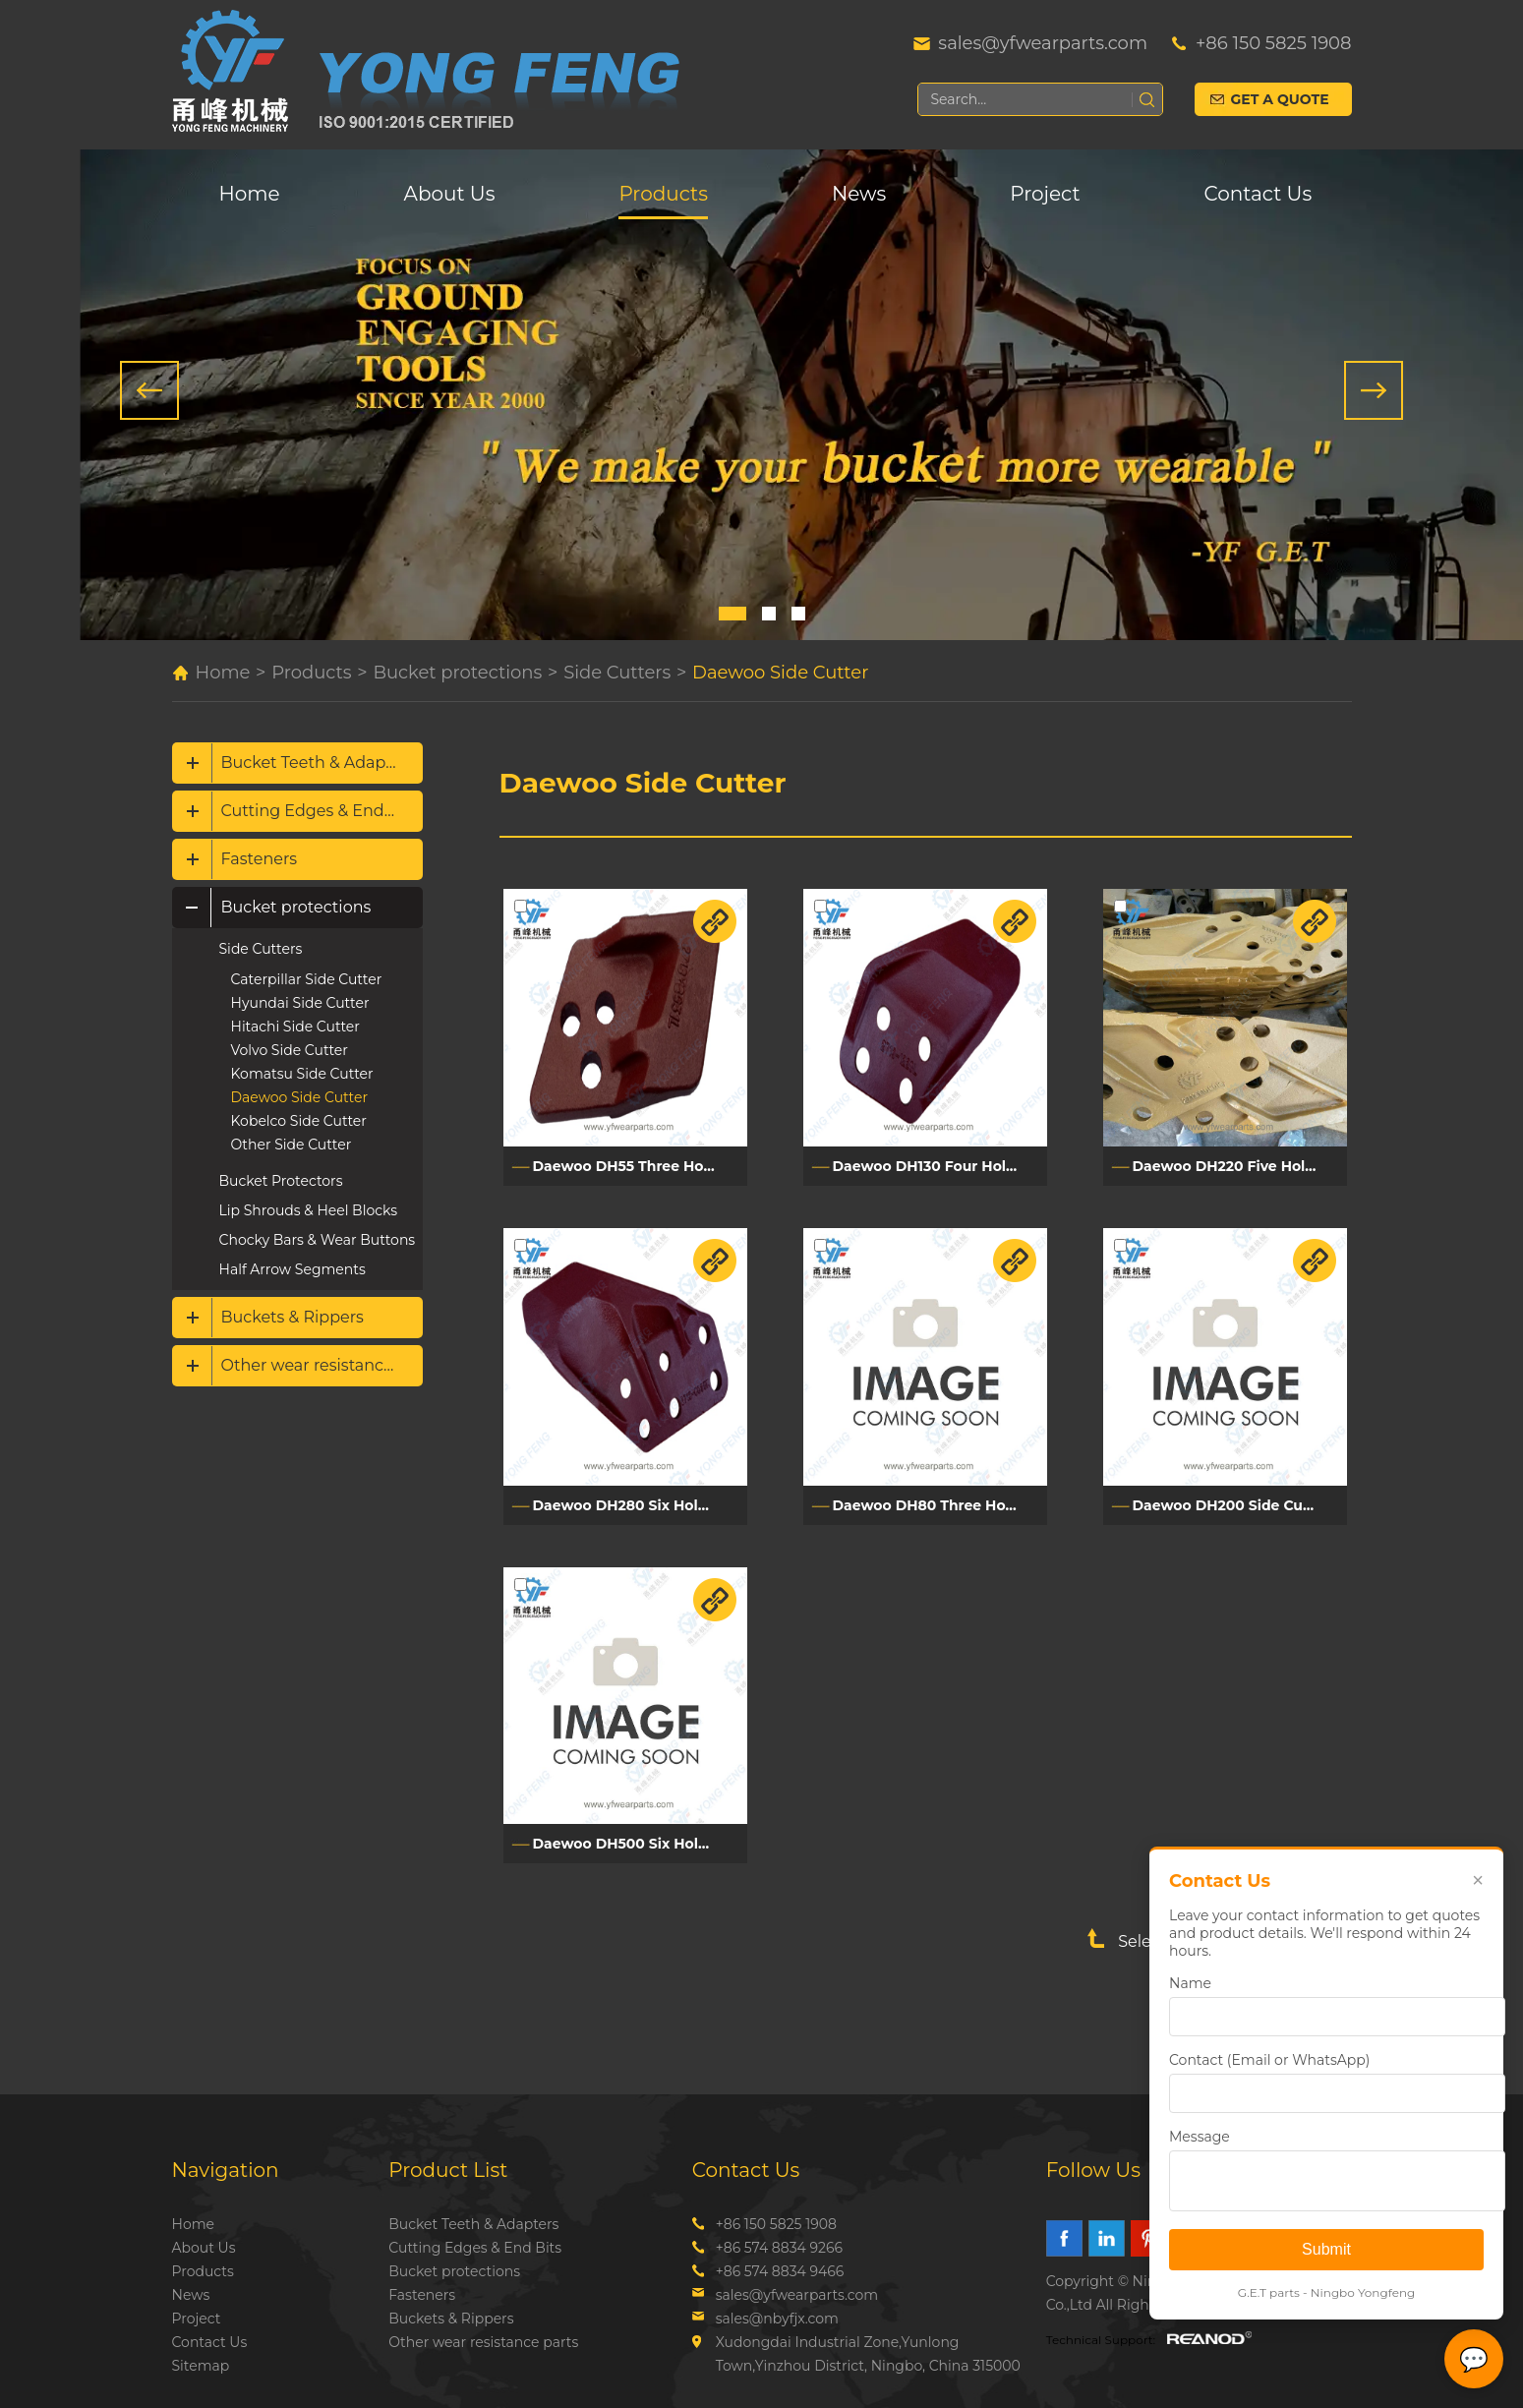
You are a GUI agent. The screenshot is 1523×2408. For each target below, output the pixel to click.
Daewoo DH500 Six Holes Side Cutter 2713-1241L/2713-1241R (640, 1843)
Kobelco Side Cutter (299, 1121)
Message (1199, 2136)
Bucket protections (457, 672)
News (859, 194)
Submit (1326, 2249)
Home (249, 194)
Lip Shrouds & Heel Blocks (308, 1210)
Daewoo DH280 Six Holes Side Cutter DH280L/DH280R (640, 1505)
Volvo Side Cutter (289, 1050)
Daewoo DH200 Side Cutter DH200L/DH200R (1240, 1505)
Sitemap (201, 2366)
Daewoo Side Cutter (780, 672)
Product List (447, 2170)
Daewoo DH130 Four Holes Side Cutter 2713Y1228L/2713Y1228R (940, 1166)
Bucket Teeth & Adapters (318, 762)
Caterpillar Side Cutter (306, 979)
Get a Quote (1279, 99)
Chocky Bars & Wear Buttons (317, 1240)
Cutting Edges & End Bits (320, 810)
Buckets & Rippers (292, 1317)
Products (662, 194)
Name (1190, 1983)
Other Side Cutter (291, 1144)
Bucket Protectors (281, 1181)
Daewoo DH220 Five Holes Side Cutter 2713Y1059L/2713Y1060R (1240, 1166)
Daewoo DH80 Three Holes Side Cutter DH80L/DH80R (940, 1505)
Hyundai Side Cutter (300, 1003)
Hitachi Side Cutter (295, 1026)
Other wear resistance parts (322, 1365)
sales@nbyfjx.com (777, 2318)
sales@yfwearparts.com (1042, 43)
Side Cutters (617, 672)
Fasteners (259, 859)
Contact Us (1258, 194)
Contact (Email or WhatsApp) (1269, 2060)
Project (1045, 194)
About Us (450, 194)
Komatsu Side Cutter (302, 1074)
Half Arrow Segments (292, 1269)
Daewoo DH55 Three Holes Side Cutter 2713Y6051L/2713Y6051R (640, 1166)
